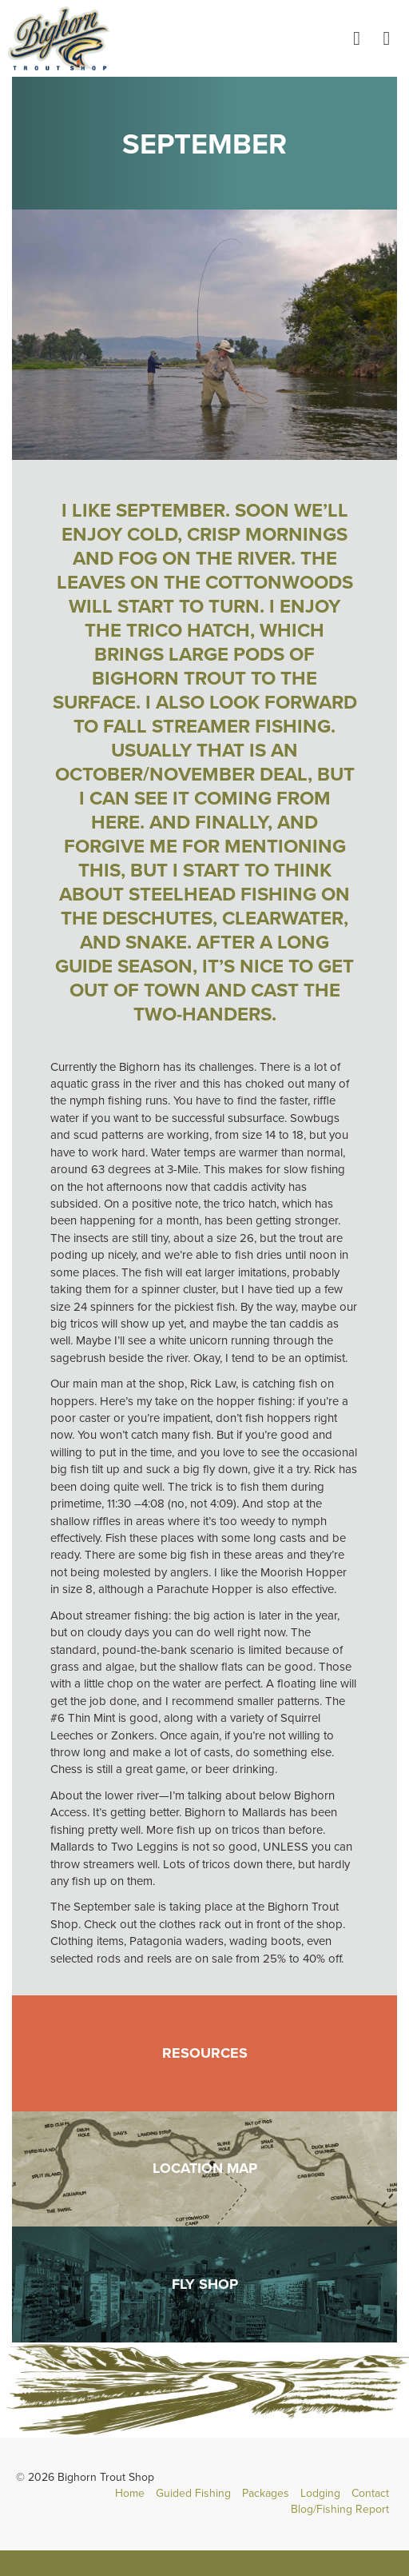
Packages (265, 2493)
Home (130, 2493)
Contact (370, 2493)
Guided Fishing (193, 2493)
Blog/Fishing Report (340, 2509)
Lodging (320, 2493)
